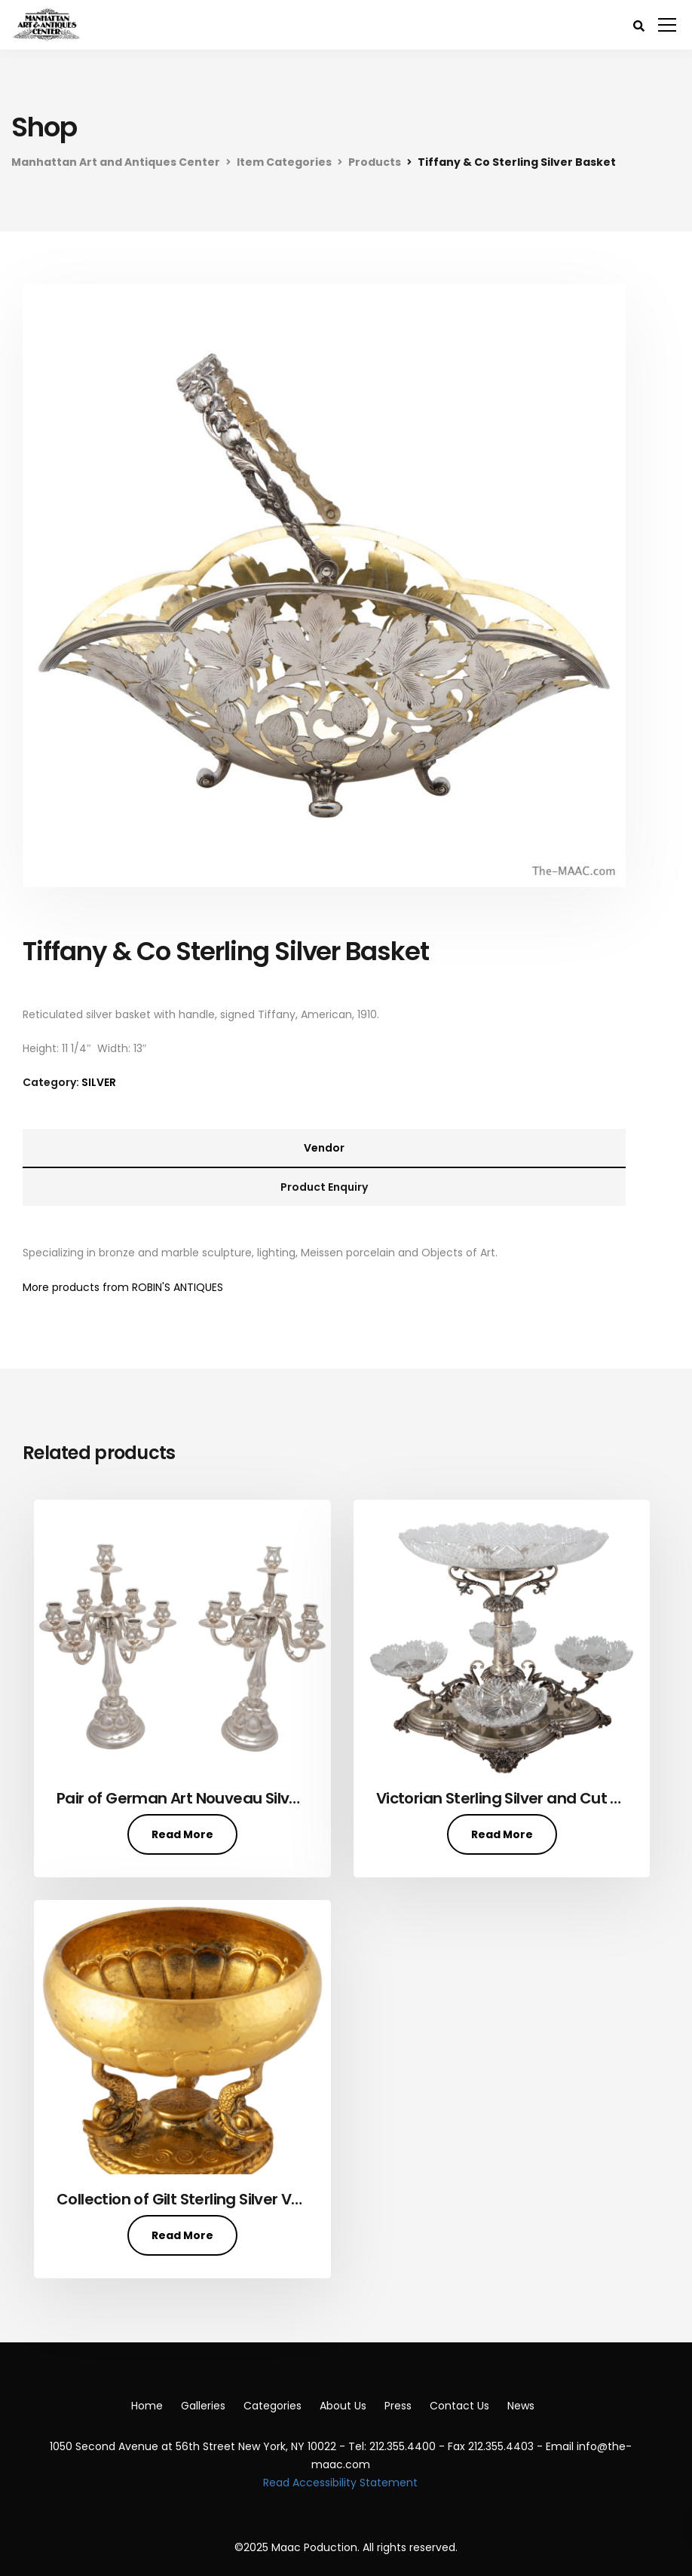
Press (398, 2405)
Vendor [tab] (324, 1147)
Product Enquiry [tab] (324, 1187)
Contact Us (459, 2405)
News (520, 2405)
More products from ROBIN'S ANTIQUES (123, 1287)
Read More (182, 1834)
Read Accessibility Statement (340, 2482)
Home (147, 2405)
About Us (343, 2405)
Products (374, 162)
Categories (272, 2405)
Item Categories (284, 162)
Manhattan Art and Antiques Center (115, 162)
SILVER (98, 1082)
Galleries (203, 2405)
